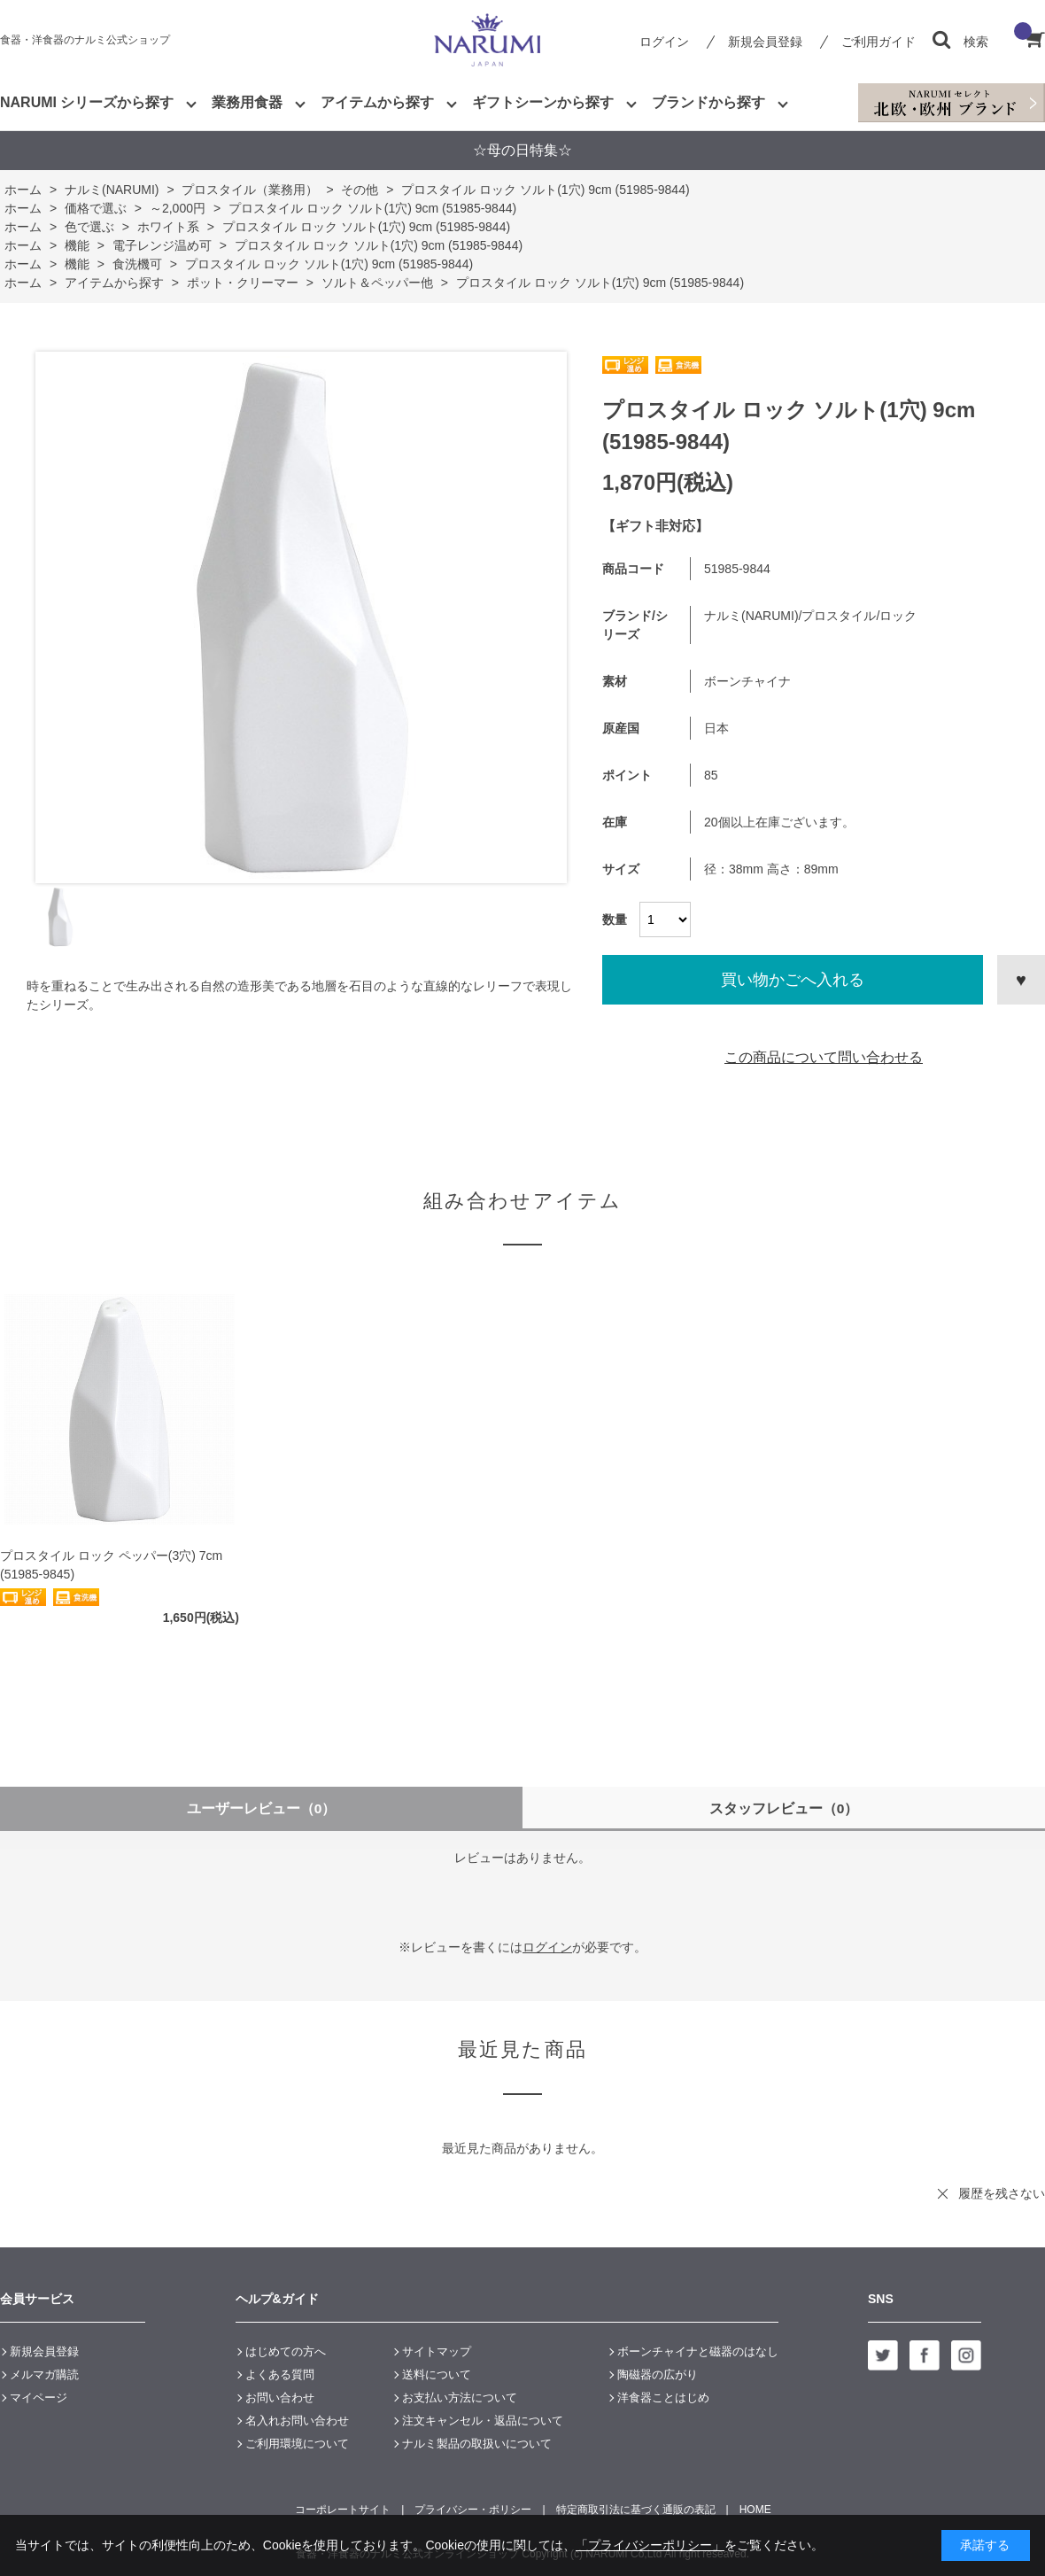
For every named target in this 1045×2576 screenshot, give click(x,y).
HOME (755, 2509)
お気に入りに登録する (1021, 980)
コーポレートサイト (343, 2509)
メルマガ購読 (44, 2374)
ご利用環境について (297, 2443)
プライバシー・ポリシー (472, 2509)
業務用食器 (247, 102)
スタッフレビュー (784, 1808)
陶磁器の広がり (657, 2374)
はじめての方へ (285, 2351)
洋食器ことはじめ (663, 2397)
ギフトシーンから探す (543, 102)
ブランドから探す (708, 102)
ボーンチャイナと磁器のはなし (697, 2351)
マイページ (38, 2397)
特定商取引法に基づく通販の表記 (636, 2509)
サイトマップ (436, 2351)
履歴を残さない (1001, 2193)
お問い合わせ (279, 2397)
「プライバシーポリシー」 (650, 2545)
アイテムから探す (377, 102)
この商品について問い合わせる (823, 1057)
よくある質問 (279, 2374)
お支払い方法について (459, 2397)
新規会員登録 (765, 42)
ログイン (664, 42)
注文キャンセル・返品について (482, 2420)
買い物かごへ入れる (792, 980)
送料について (436, 2374)
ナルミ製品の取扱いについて (477, 2443)
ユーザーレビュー (262, 1808)
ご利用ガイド (878, 42)
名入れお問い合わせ (297, 2420)
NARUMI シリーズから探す (87, 102)
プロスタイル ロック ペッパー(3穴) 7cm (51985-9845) (111, 1564)
